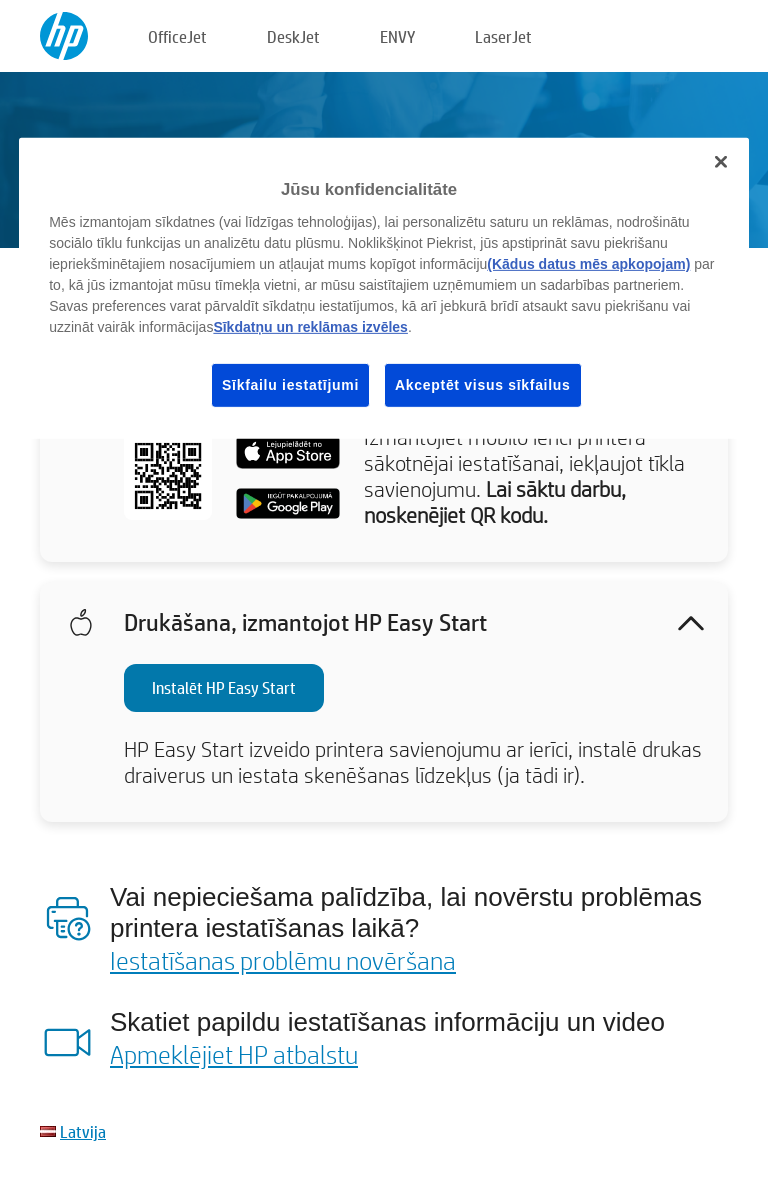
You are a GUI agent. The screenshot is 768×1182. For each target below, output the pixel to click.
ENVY (397, 36)
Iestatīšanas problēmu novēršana (283, 960)
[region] (384, 288)
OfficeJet (177, 36)
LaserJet (503, 36)
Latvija (83, 1131)
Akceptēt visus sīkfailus (483, 385)
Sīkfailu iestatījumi (290, 385)
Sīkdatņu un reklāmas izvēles (310, 327)
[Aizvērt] (721, 162)
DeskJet (293, 36)
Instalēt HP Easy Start (224, 687)
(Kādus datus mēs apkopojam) (588, 264)
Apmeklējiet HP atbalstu (234, 1054)
